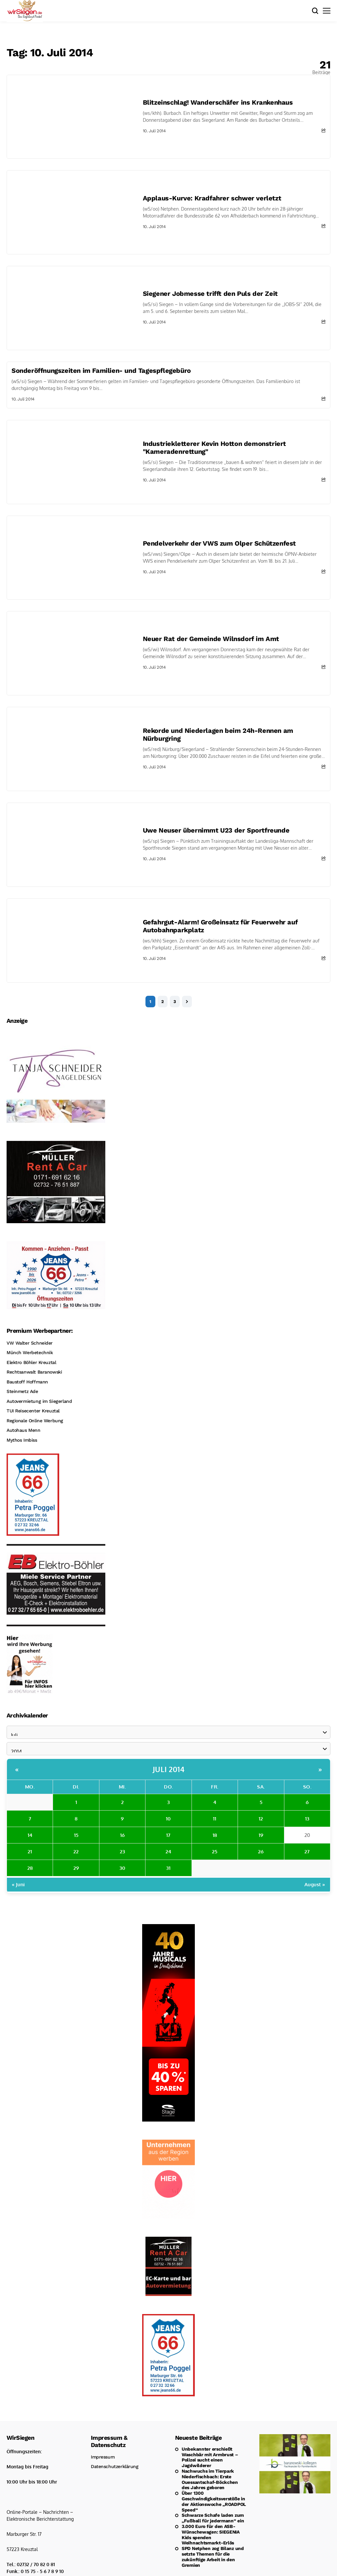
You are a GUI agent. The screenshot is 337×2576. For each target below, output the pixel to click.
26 (261, 1851)
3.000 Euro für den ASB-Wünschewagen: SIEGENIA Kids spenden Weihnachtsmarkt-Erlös (211, 2534)
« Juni (18, 1884)
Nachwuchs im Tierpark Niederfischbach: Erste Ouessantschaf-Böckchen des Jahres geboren (210, 2479)
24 (168, 1851)
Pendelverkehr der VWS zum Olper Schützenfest (219, 543)
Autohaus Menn (23, 1430)
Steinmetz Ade (22, 1391)
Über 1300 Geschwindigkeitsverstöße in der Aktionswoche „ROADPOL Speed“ (214, 2501)
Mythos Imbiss (22, 1440)
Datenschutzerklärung (115, 2466)
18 (215, 1835)
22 (76, 1851)
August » (314, 1884)
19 (261, 1835)
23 (122, 1851)
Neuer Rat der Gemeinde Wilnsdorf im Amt (211, 639)
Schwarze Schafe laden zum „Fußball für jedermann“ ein (213, 2517)
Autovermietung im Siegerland (39, 1401)
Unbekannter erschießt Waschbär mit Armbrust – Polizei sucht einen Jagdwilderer (210, 2457)
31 (168, 1868)
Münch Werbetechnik (30, 1352)
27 (307, 1851)
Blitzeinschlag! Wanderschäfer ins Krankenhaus (218, 102)
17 (168, 1835)
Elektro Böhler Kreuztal (31, 1362)
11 (214, 1819)
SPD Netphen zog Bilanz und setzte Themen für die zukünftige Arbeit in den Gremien (213, 2556)
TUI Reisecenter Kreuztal (33, 1410)
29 (76, 1868)
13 (307, 1819)
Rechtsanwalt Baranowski (34, 1372)
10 (168, 1819)
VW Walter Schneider (30, 1343)
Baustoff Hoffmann (27, 1381)
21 (30, 1851)
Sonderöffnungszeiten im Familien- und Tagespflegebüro (101, 370)
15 (76, 1835)
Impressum (103, 2457)
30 (122, 1868)
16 (122, 1835)
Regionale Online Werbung (35, 1420)
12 (261, 1819)
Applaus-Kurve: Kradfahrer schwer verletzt (212, 198)
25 (214, 1851)
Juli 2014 (169, 1769)
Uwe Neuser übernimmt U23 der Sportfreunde (216, 830)
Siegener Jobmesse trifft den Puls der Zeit (210, 293)
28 (30, 1868)
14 (30, 1835)
